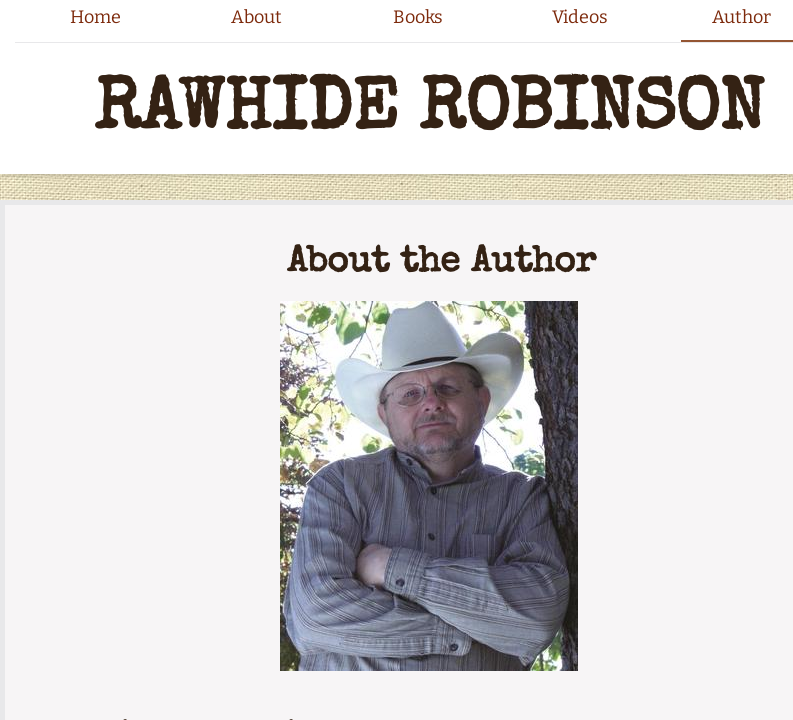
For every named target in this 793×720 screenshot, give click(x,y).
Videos (580, 17)
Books (418, 17)
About (256, 17)
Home (95, 17)
